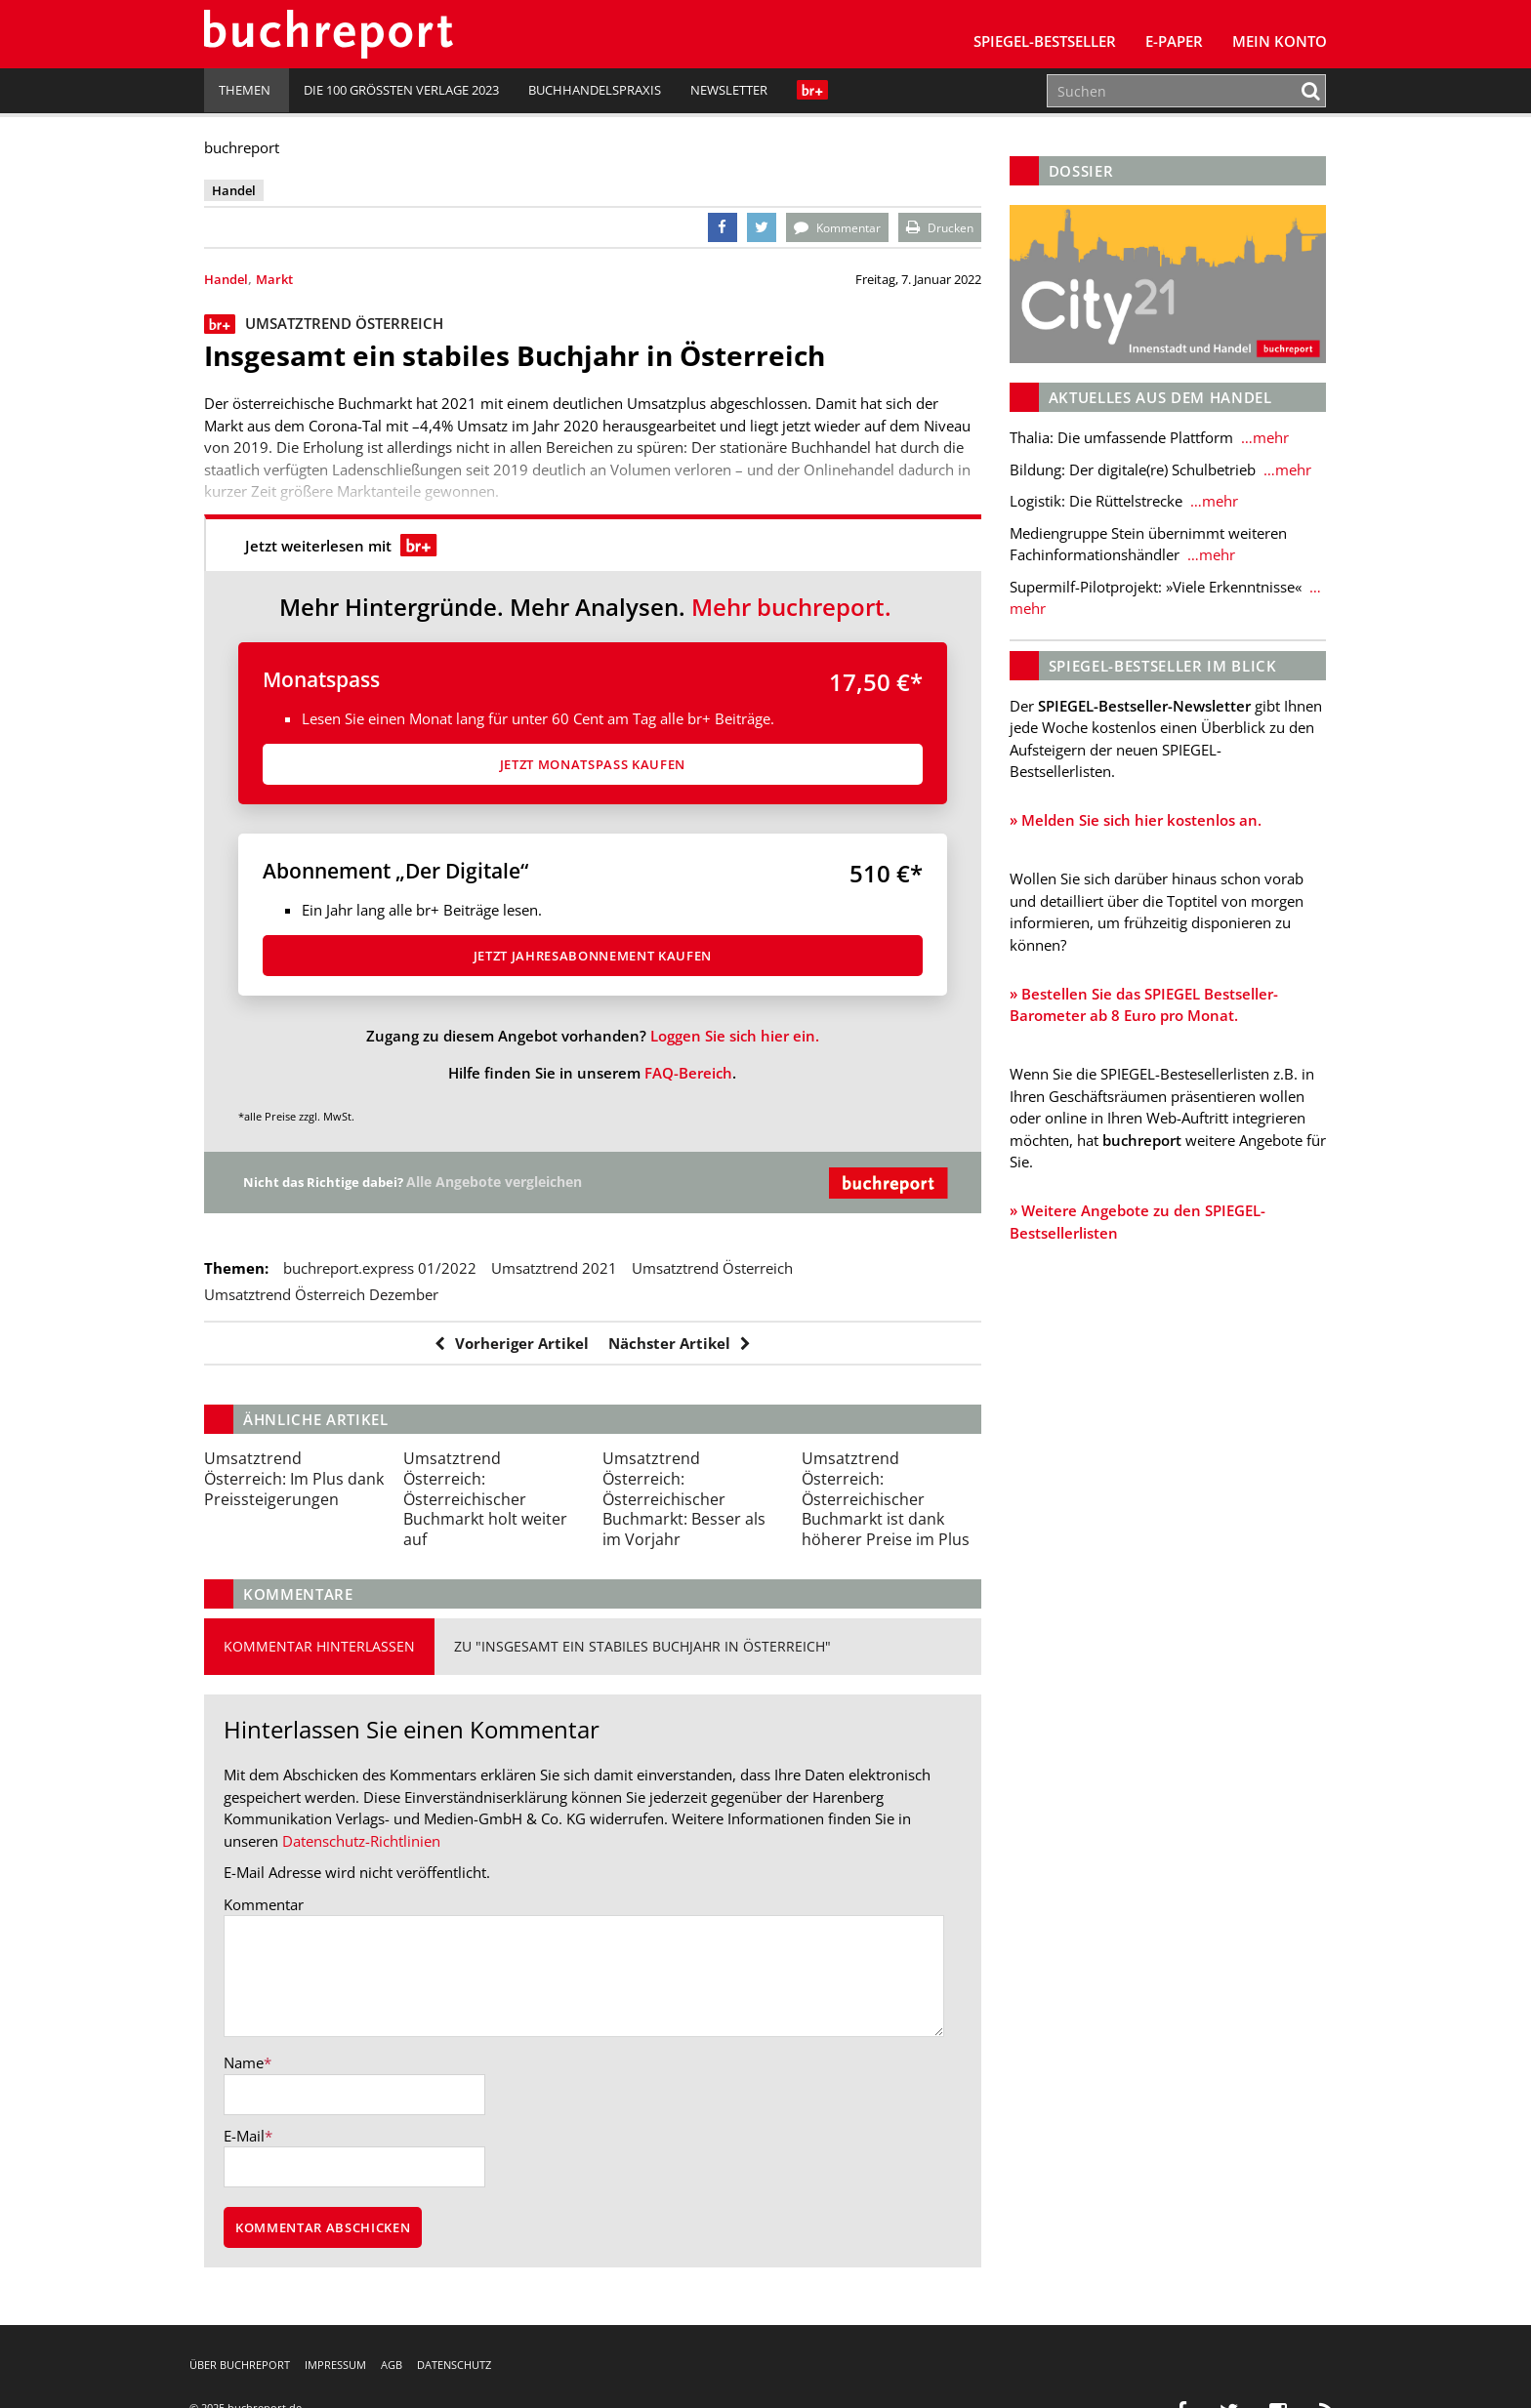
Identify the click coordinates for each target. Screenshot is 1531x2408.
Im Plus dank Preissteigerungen (294, 1479)
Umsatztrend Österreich (712, 1268)
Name (244, 2062)
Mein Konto (1279, 41)
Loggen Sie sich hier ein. (734, 1035)
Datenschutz (454, 2364)
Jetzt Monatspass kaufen (592, 764)
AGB (391, 2364)
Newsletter (728, 90)
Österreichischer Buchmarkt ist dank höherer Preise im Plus (886, 1499)
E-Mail (244, 2135)
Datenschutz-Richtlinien (361, 1841)
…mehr (1263, 437)
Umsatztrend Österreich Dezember (321, 1294)
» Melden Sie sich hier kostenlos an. (1136, 820)
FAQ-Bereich (688, 1072)
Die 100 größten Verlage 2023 (401, 90)
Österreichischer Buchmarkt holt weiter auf (485, 1499)
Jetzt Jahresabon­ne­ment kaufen (593, 955)
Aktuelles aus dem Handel (1160, 397)
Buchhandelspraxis (594, 90)
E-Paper (1174, 41)
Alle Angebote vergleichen (504, 1182)
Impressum (335, 2364)
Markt (274, 279)
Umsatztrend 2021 (554, 1268)
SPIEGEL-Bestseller (1044, 41)
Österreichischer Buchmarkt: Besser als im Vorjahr (684, 1499)
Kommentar (264, 1904)
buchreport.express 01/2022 (379, 1268)
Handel (226, 279)
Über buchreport (239, 2364)
